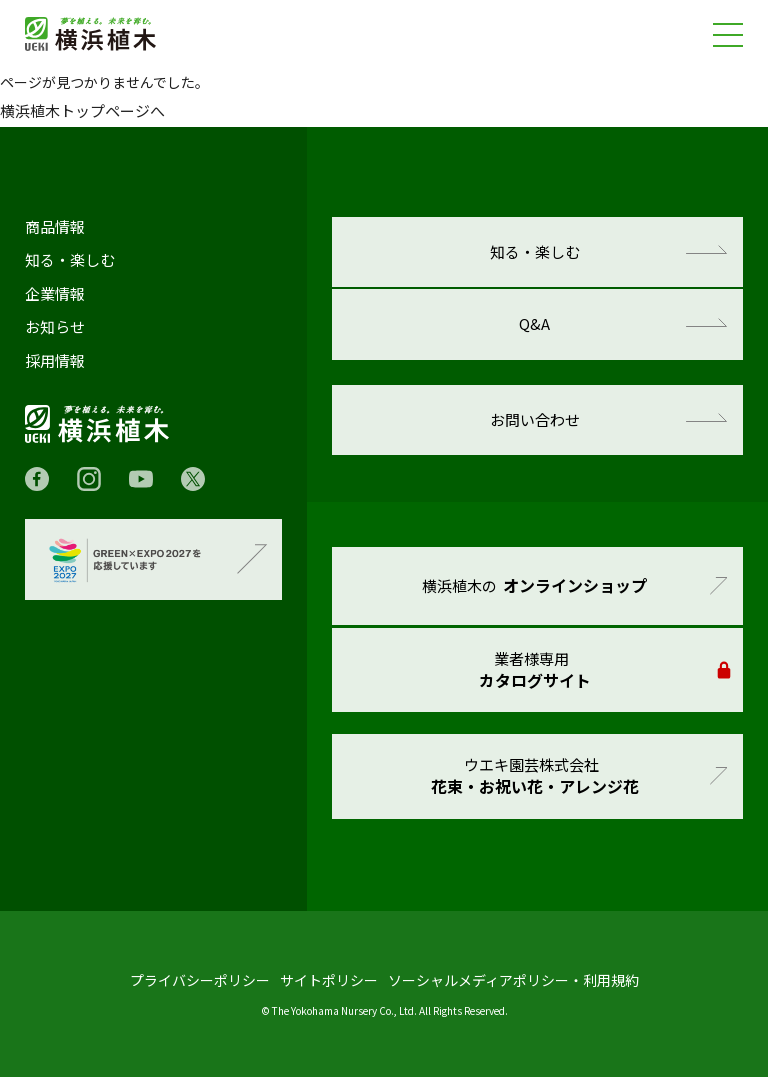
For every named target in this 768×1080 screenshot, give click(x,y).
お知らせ (55, 327)
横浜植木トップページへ (82, 110)
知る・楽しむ (70, 260)
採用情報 (55, 361)
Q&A (535, 325)
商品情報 (55, 227)
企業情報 (55, 294)
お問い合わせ (535, 421)
